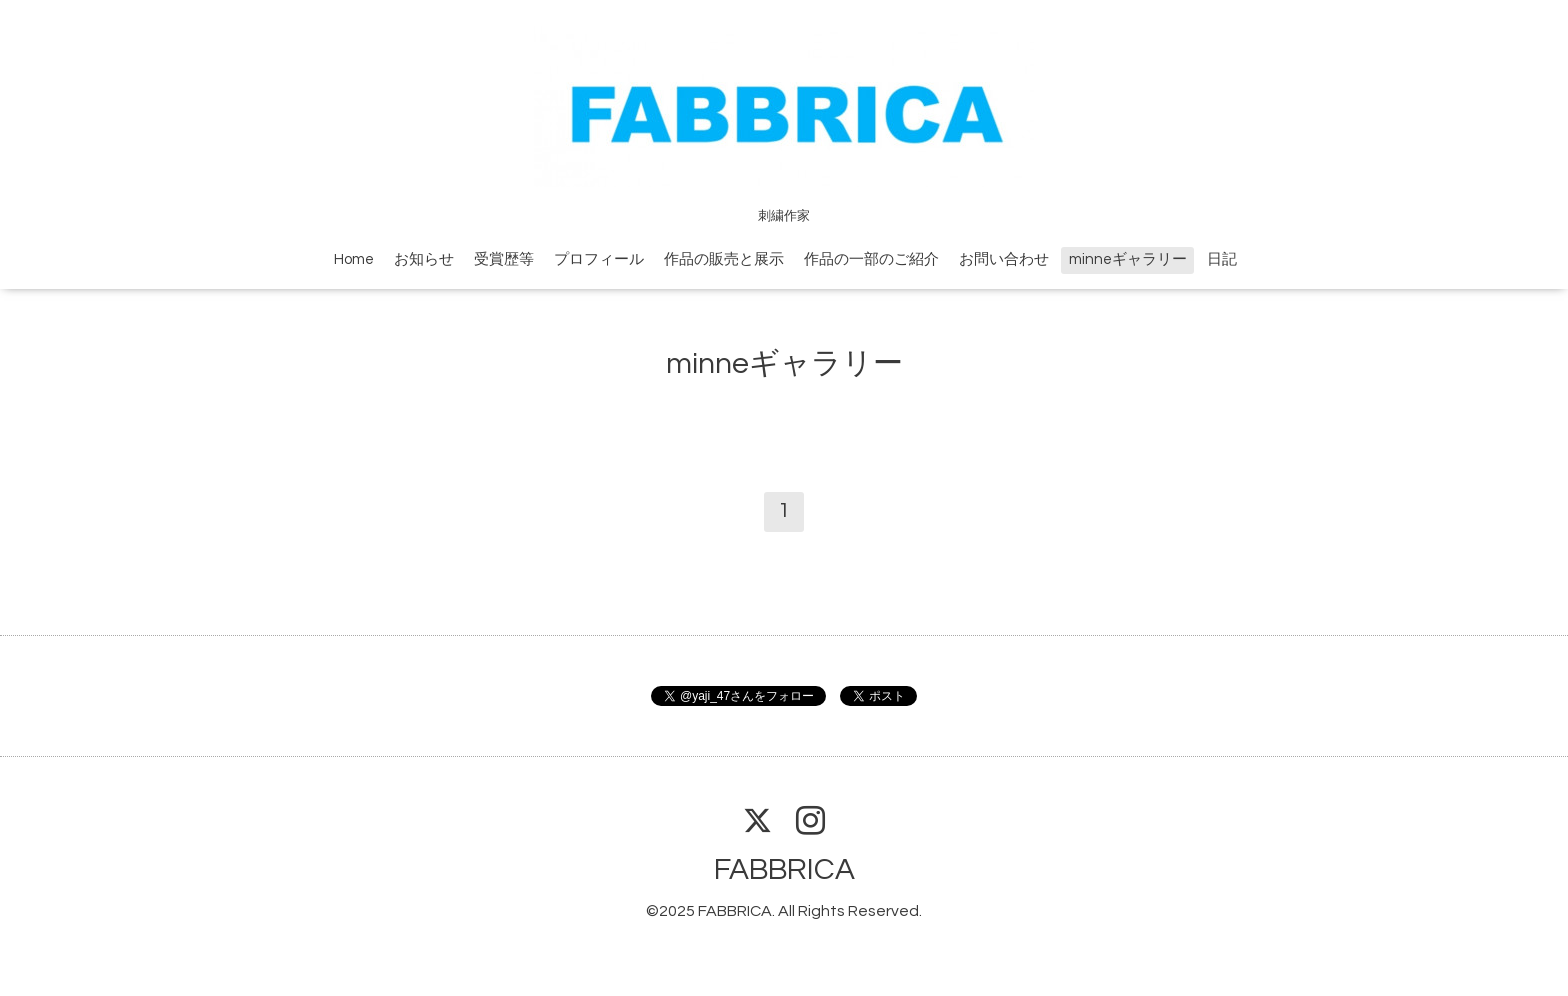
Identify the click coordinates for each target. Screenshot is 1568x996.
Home (354, 259)
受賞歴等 (504, 259)
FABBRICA (784, 869)
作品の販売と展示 (724, 259)
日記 (1222, 259)
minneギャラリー (1128, 259)
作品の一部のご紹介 (871, 259)
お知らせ (424, 259)
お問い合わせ (1004, 259)
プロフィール (599, 259)
